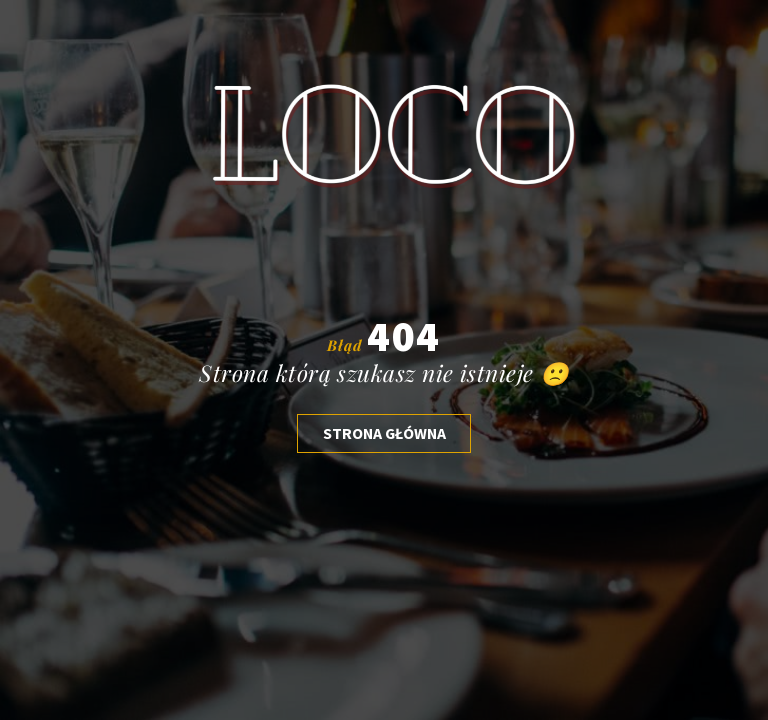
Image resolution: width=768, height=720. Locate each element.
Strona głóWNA (384, 433)
